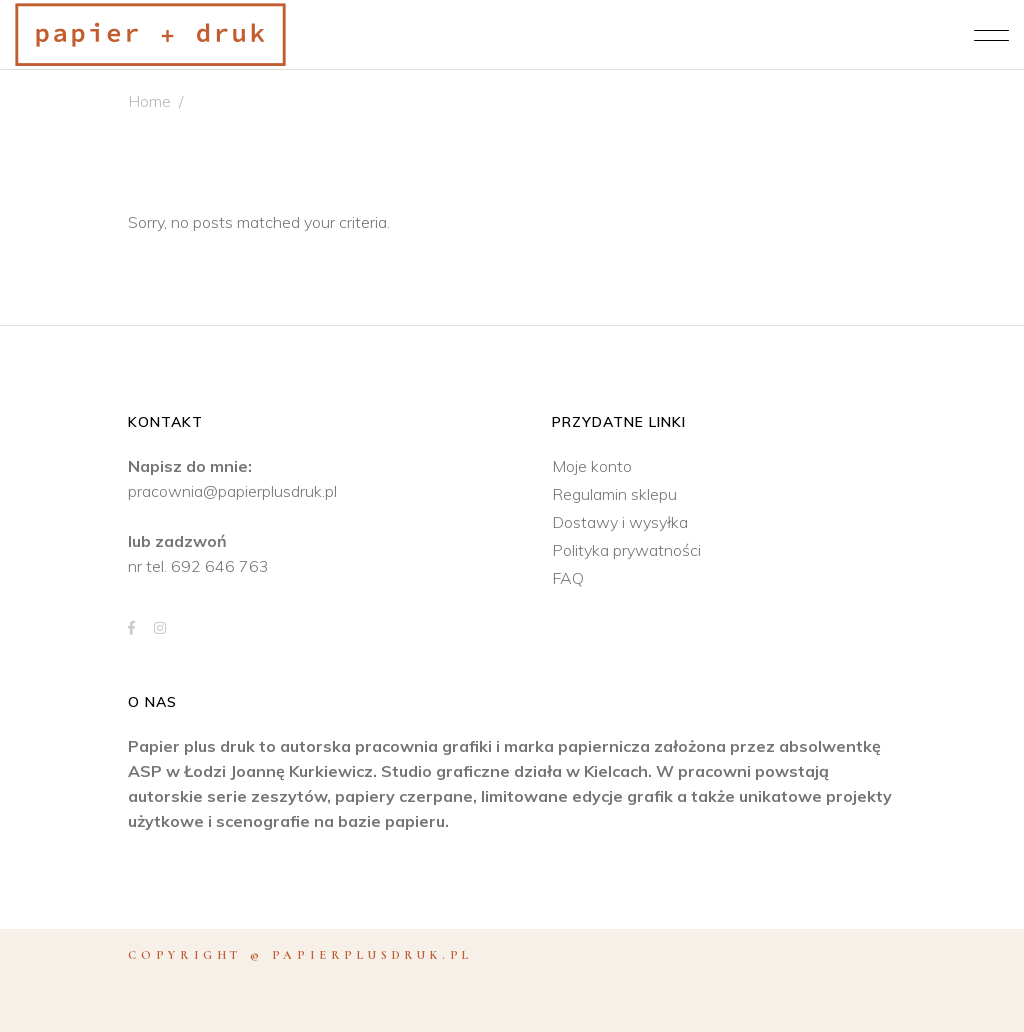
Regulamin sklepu (614, 494)
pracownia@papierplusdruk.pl (232, 491)
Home (149, 101)
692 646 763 (220, 566)
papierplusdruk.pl (373, 955)
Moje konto (592, 466)
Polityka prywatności (626, 550)
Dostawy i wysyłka (620, 522)
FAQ (568, 578)
